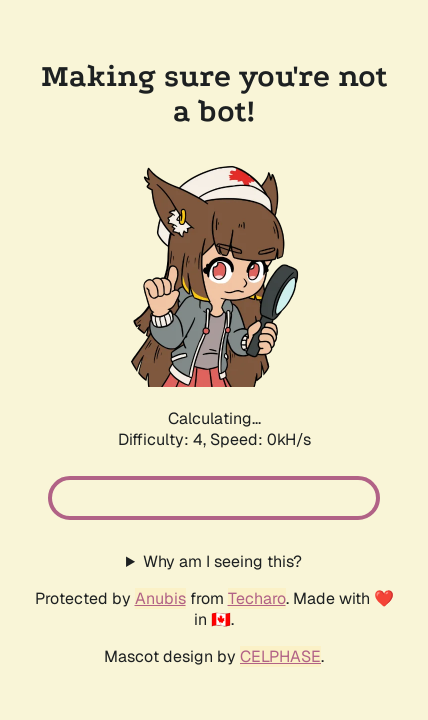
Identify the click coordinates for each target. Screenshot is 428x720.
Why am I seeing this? (222, 561)
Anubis (160, 598)
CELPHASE (280, 656)
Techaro (257, 598)
